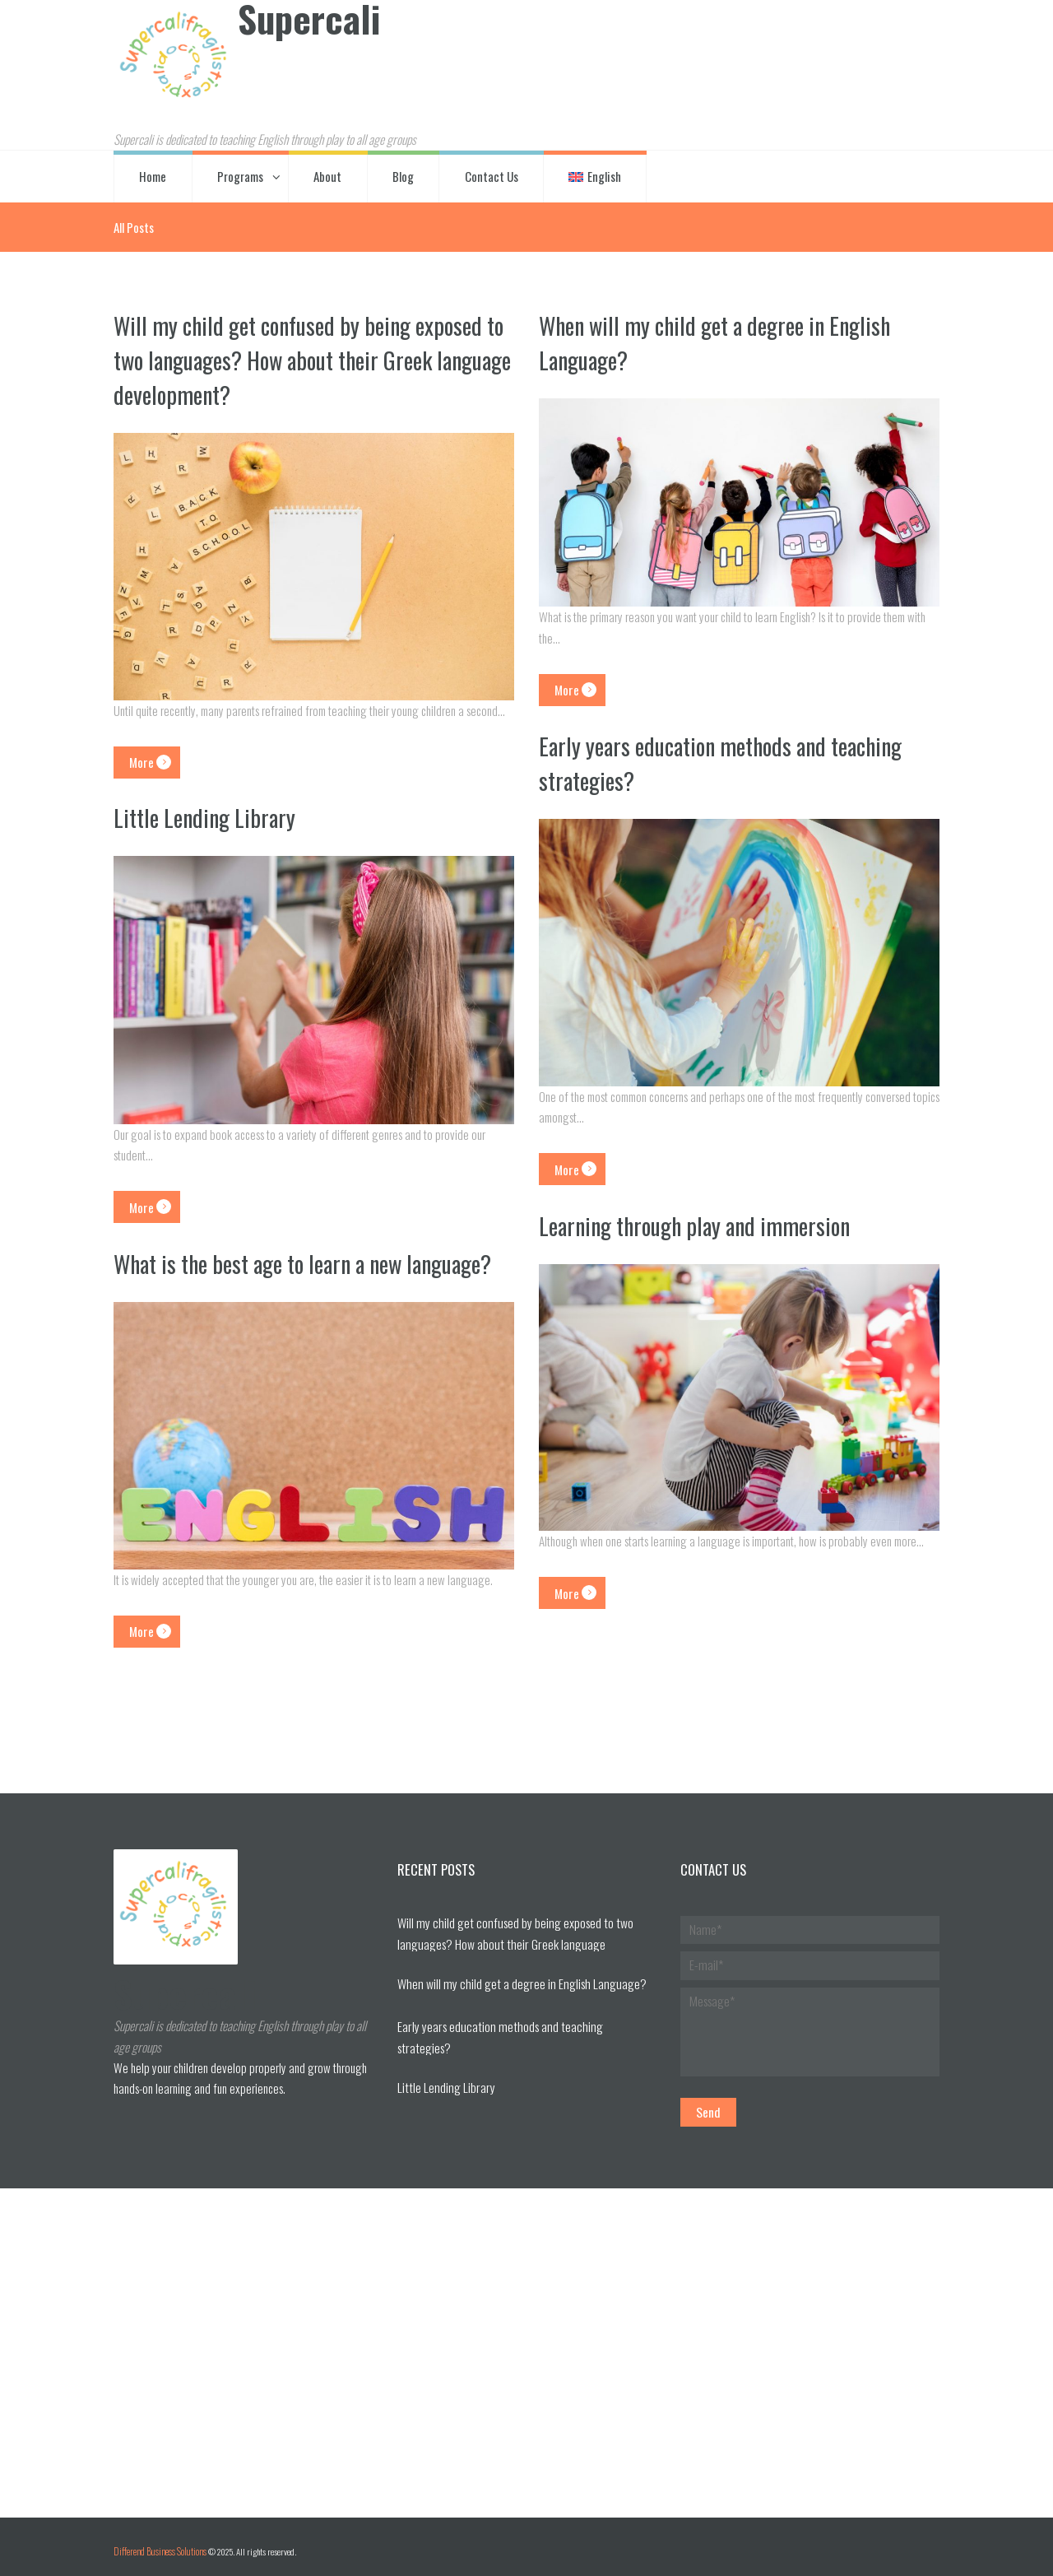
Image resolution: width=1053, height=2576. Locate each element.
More (135, 758)
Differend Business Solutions (156, 2543)
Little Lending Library (208, 816)
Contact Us (491, 174)
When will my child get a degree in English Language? (724, 340)
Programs (240, 174)
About (327, 174)
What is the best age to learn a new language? (269, 1278)
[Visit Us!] (526, 2344)
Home (152, 174)
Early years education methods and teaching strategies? (731, 760)
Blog (403, 174)
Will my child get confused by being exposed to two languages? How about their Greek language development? (307, 358)
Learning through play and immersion (702, 1223)
